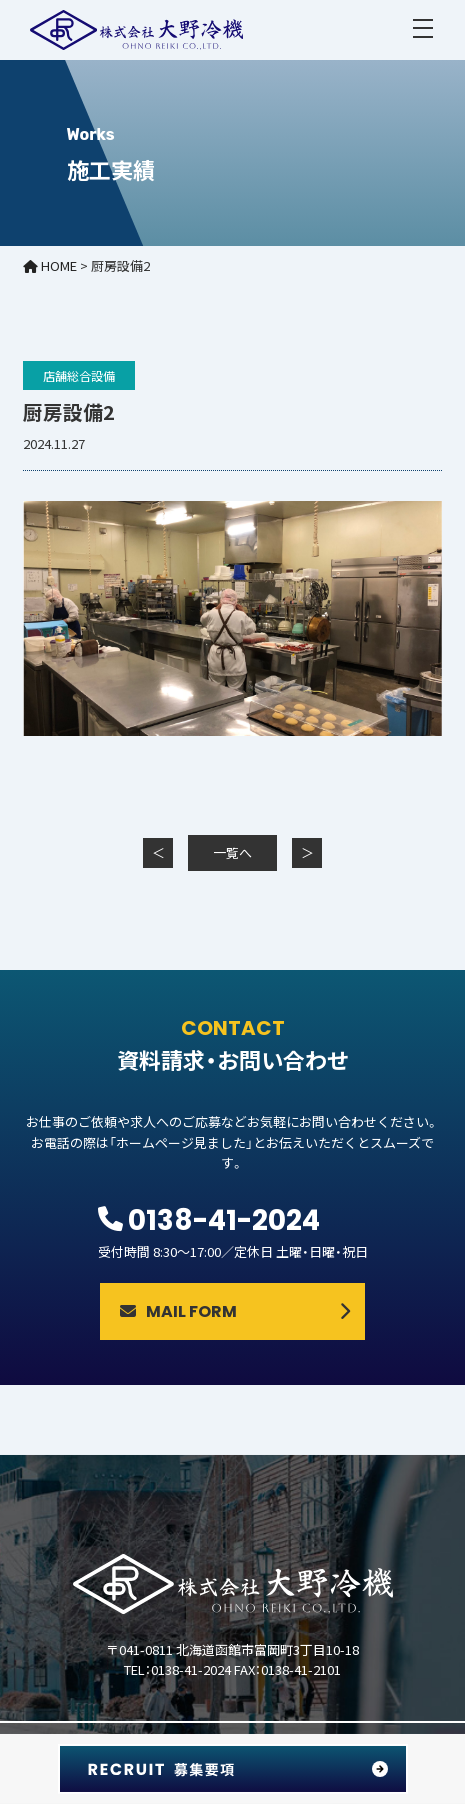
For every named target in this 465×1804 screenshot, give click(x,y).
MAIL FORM (178, 1311)
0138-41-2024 (224, 1220)
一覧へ (232, 852)
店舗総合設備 (79, 375)
